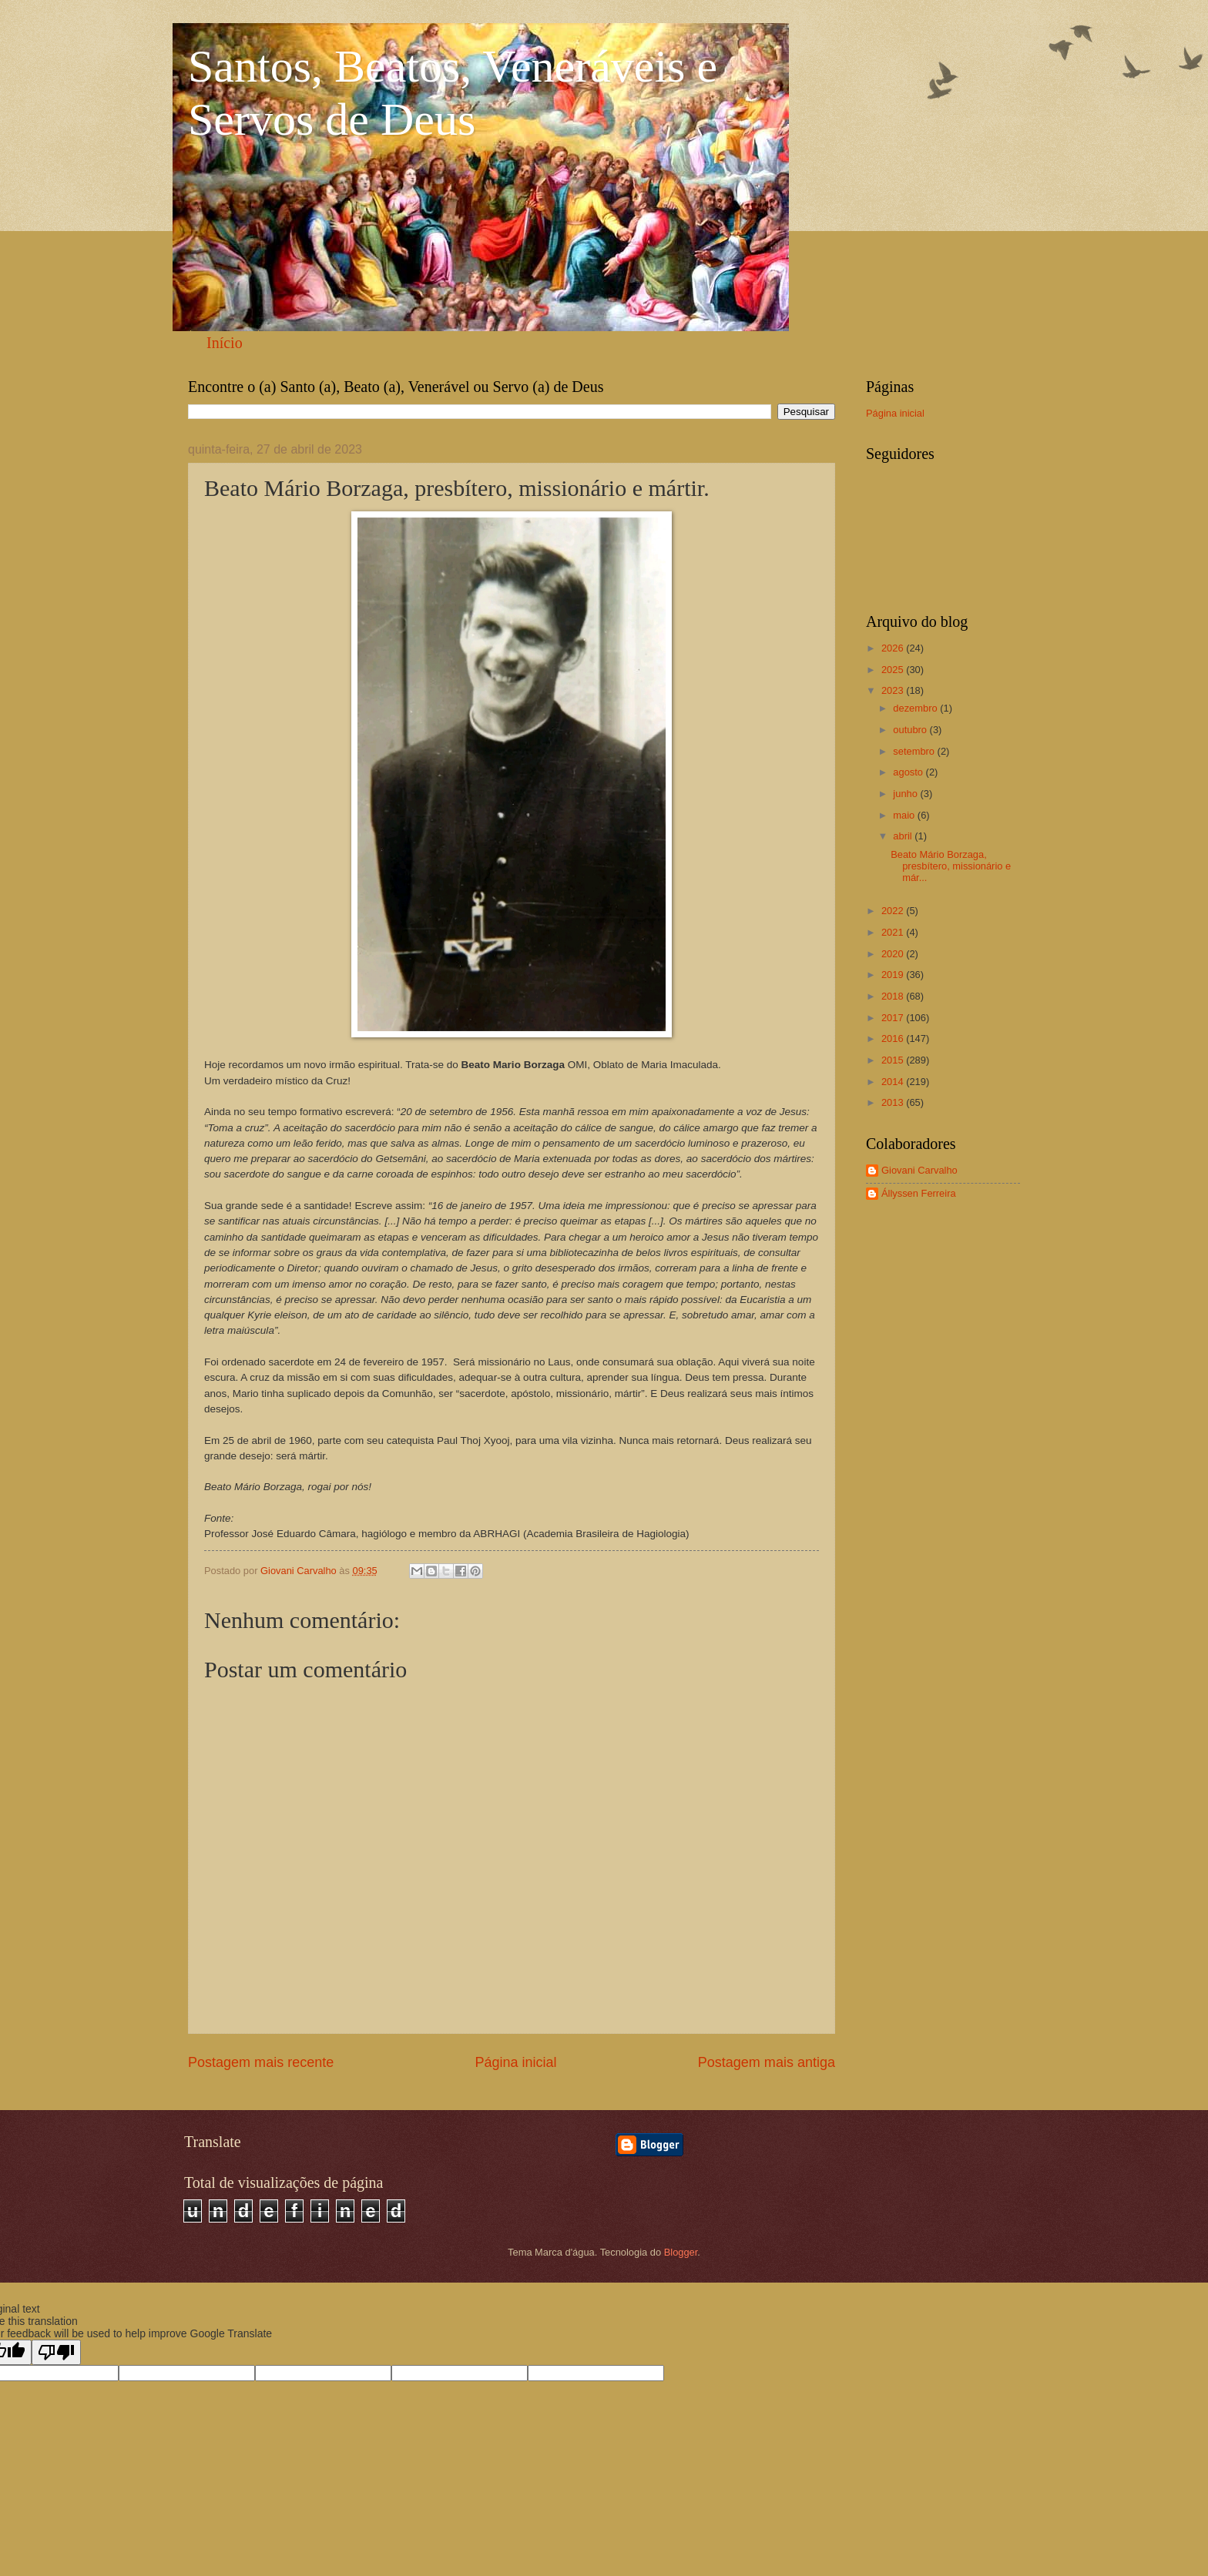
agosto (909, 772)
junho (906, 793)
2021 (893, 932)
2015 (893, 1060)
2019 (893, 974)
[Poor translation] (56, 2352)
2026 (893, 648)
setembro (915, 751)
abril (903, 836)
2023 (893, 690)
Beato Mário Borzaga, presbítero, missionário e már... (951, 866)
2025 (893, 669)
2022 (893, 910)
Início (224, 342)
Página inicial (515, 2062)
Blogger (681, 2252)
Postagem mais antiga (766, 2062)
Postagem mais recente (261, 2062)
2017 (893, 1017)
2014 (893, 1081)
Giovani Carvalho (919, 1170)
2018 (893, 996)
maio (905, 815)
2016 (893, 1038)
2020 (893, 954)
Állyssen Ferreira (918, 1193)
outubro (911, 729)
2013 (893, 1102)
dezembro (916, 708)
